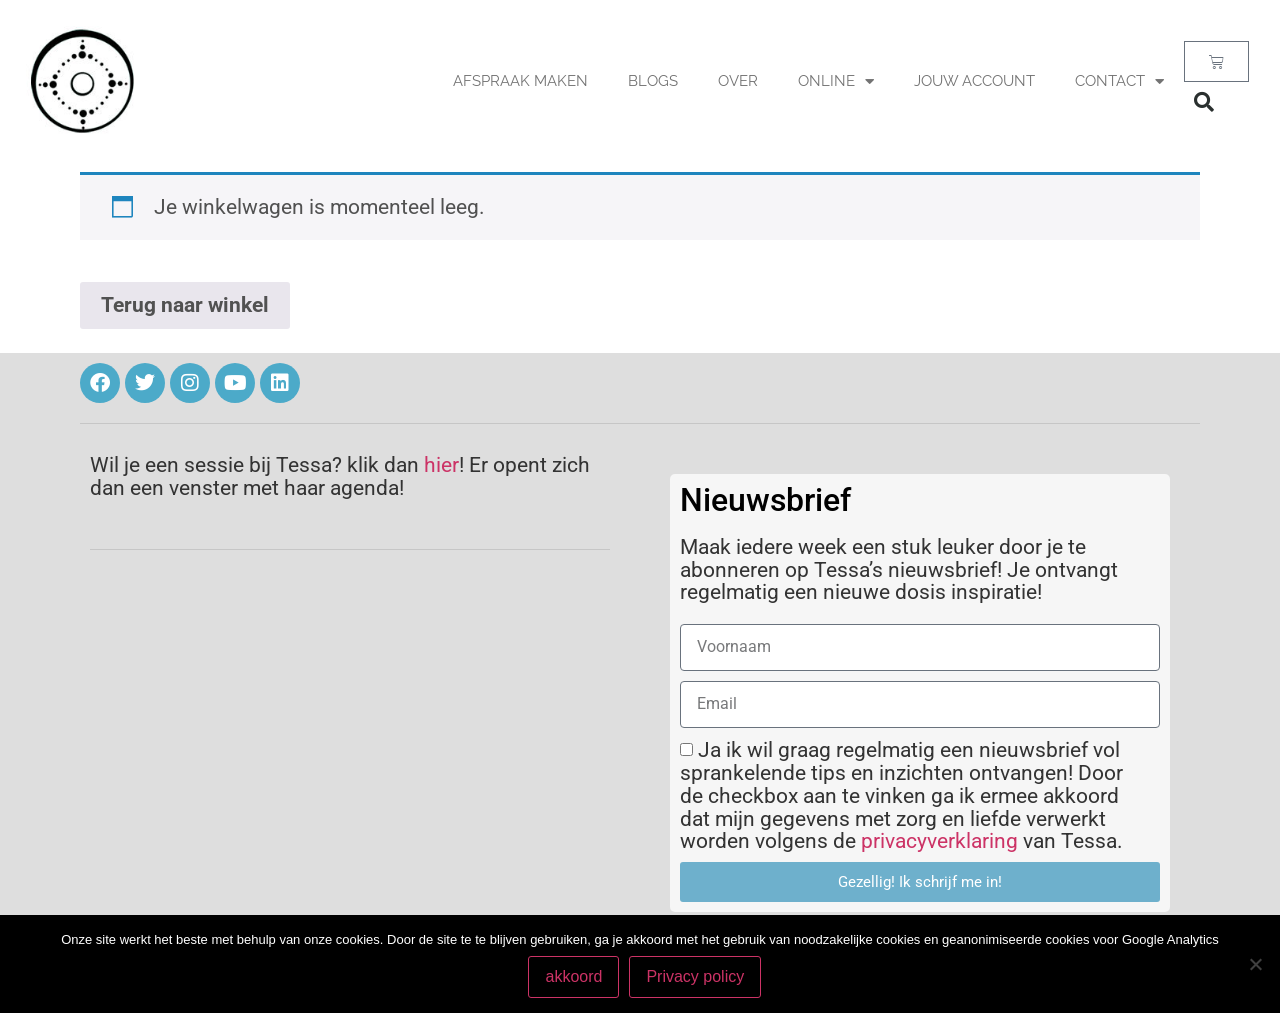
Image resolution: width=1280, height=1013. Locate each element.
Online (836, 81)
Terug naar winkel (185, 305)
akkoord (574, 976)
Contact (1119, 81)
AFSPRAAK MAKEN (520, 81)
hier (441, 465)
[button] (1204, 102)
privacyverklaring (939, 841)
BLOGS (653, 81)
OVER (738, 81)
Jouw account (974, 81)
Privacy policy (696, 976)
